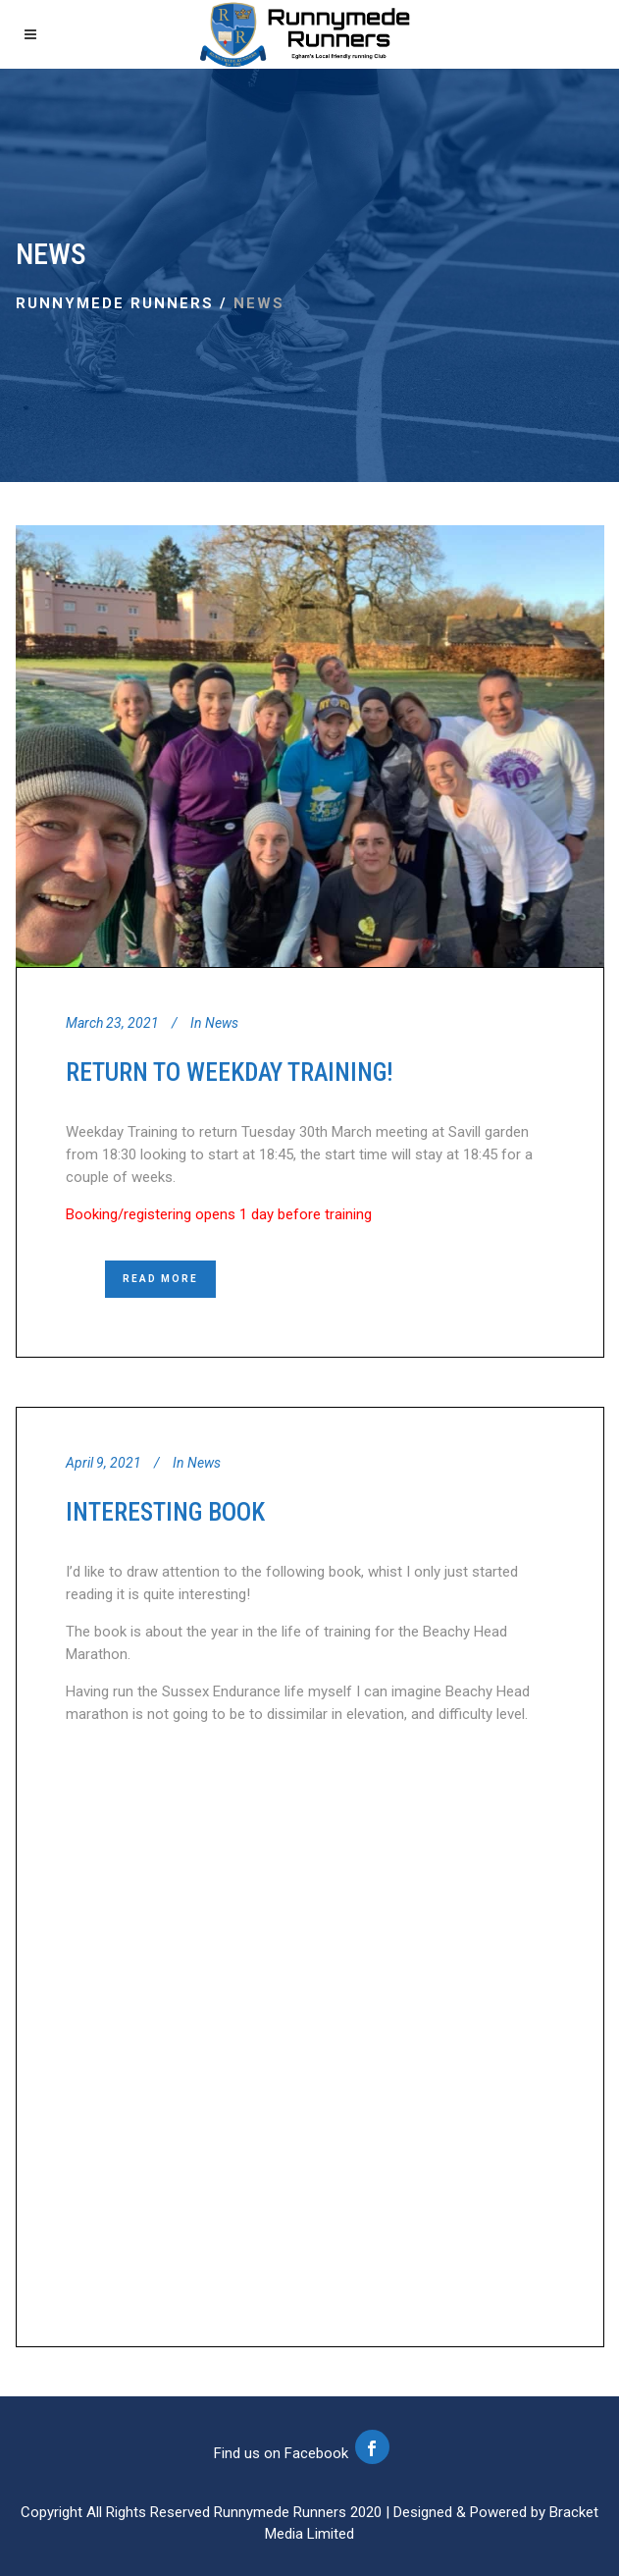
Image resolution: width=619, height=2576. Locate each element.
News (221, 1023)
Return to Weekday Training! (229, 1072)
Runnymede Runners (115, 303)
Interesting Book (165, 1512)
